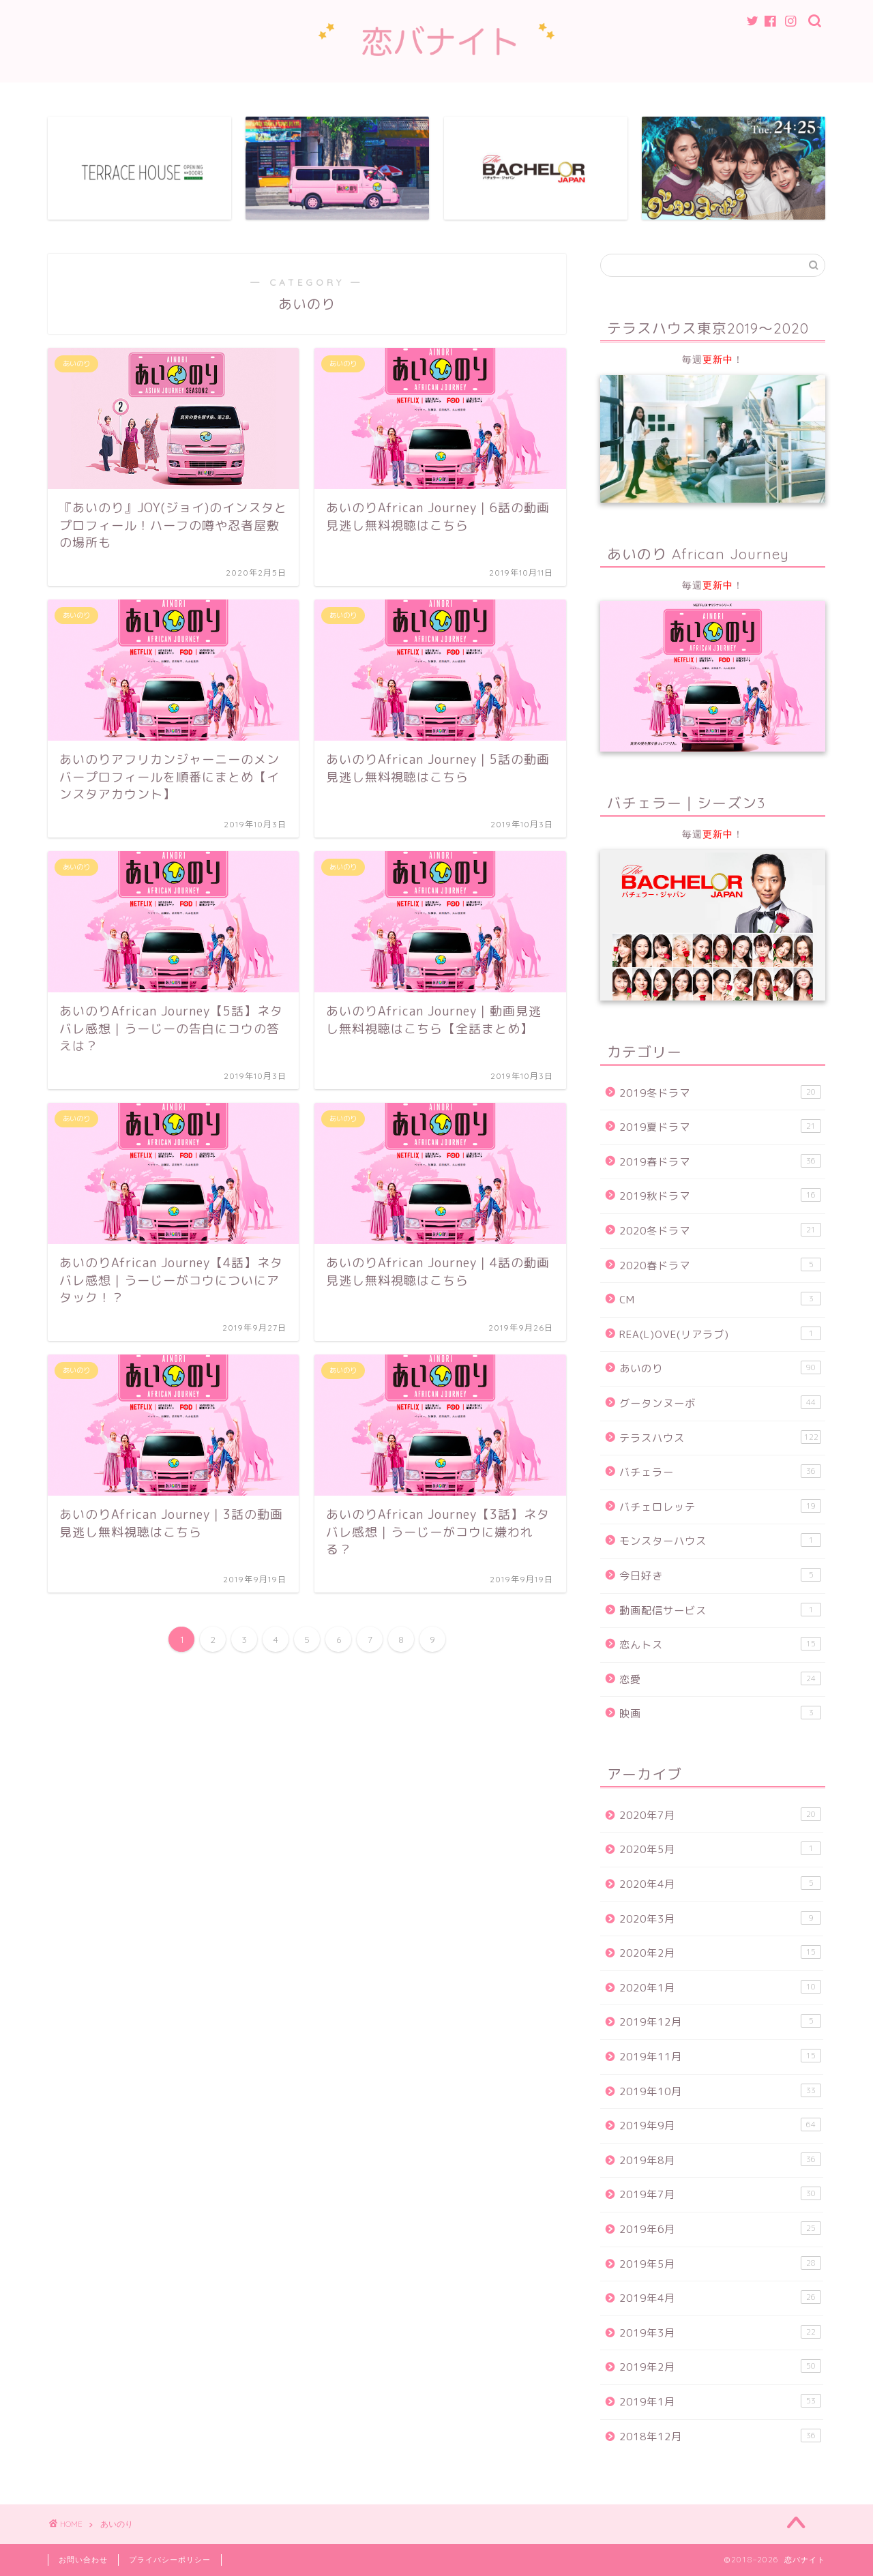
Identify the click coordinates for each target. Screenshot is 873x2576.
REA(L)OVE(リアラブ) (720, 1334)
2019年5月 (720, 2263)
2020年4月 (720, 1883)
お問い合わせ (83, 2559)
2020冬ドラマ (720, 1230)
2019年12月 (720, 2022)
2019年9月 (720, 2125)
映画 (720, 1713)
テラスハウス (720, 1437)
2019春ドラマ (720, 1161)
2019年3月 (720, 2332)
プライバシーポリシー (170, 2559)
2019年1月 (720, 2401)
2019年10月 (720, 2091)
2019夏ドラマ (720, 1126)
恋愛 (720, 1679)
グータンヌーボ (720, 1402)
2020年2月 (720, 1952)
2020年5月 (720, 1849)
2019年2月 (720, 2366)
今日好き (720, 1575)
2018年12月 (720, 2436)
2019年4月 (720, 2297)
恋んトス (720, 1644)
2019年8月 (720, 2159)
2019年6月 (720, 2228)
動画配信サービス (720, 1610)
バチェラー (720, 1471)
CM (720, 1299)
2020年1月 (720, 1987)
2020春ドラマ (720, 1265)
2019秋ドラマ (720, 1195)
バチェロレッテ (720, 1506)
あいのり (720, 1368)
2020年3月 (720, 1918)
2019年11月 (720, 2056)
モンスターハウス (720, 1540)
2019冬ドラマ (720, 1092)
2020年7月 (720, 1814)
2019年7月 (720, 2194)
